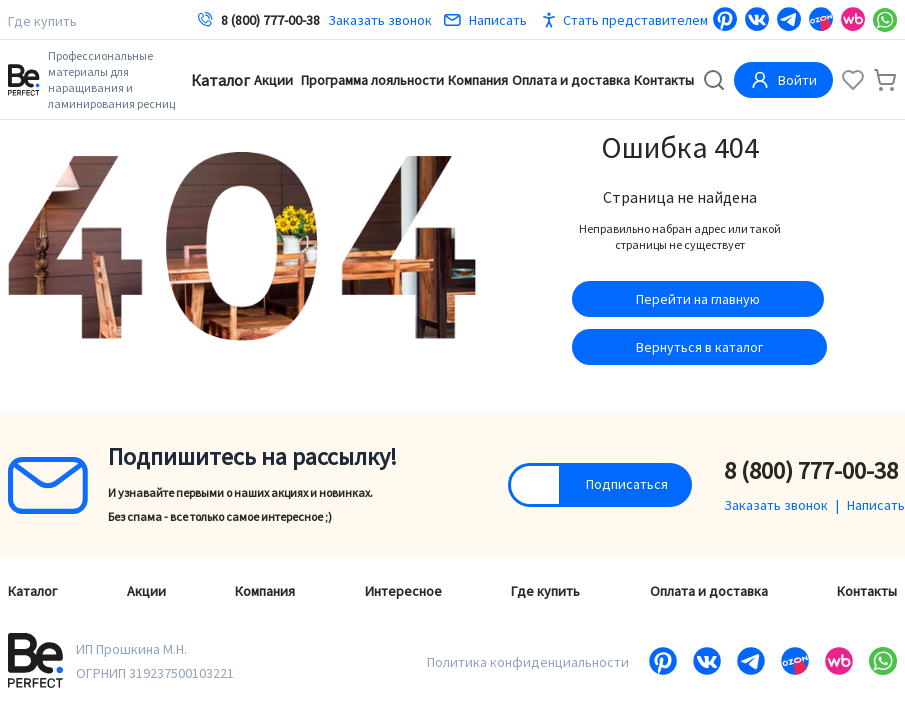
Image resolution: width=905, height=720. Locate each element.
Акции (273, 80)
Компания (478, 80)
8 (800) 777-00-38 (270, 20)
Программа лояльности (372, 80)
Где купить (42, 21)
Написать (485, 20)
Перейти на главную (698, 299)
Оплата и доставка (571, 80)
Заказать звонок (380, 20)
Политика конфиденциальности (528, 662)
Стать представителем (635, 20)
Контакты (664, 80)
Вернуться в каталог (699, 347)
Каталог (220, 80)
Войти (783, 80)
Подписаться (627, 484)
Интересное (403, 591)
